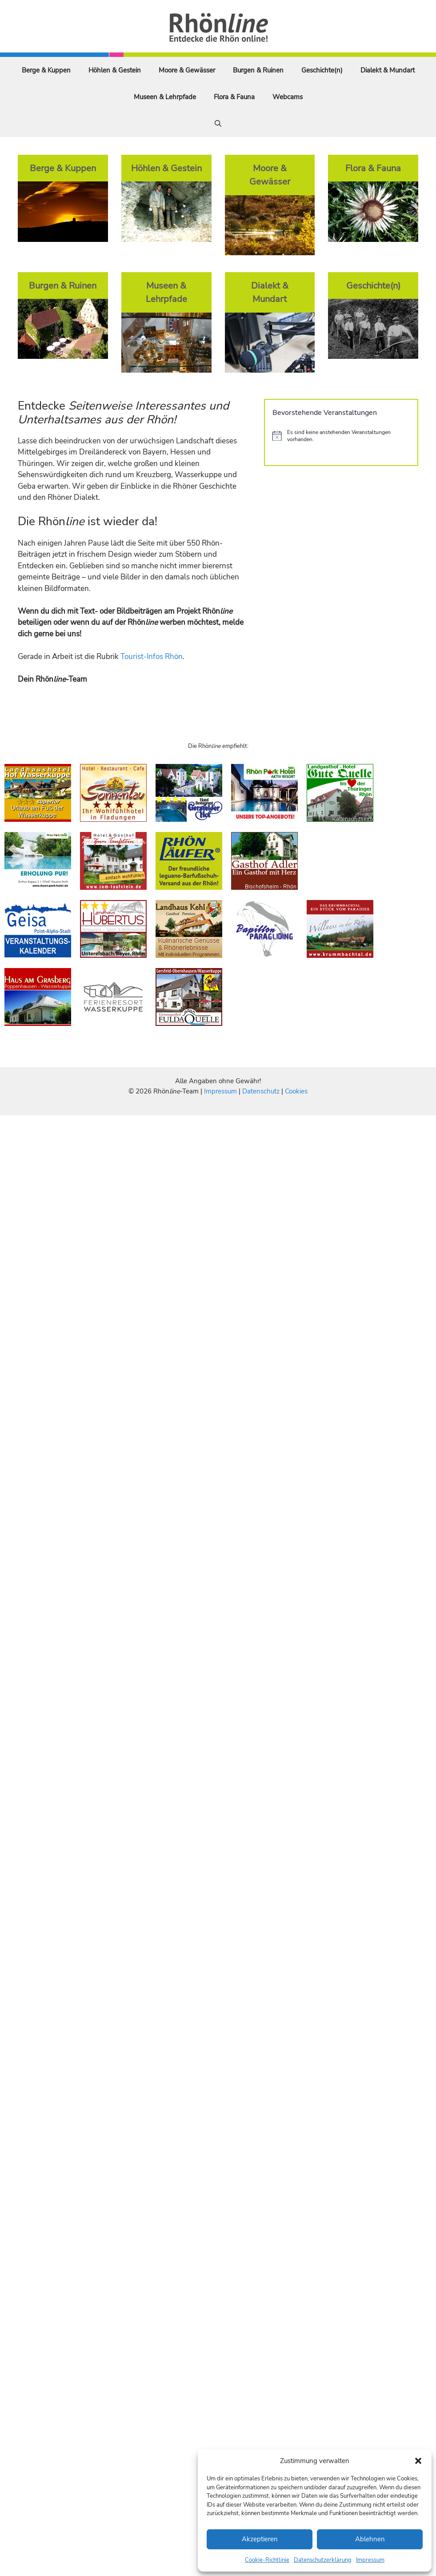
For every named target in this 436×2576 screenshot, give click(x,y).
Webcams (287, 96)
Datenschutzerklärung (323, 2560)
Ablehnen (370, 2539)
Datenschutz (261, 1091)
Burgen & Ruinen (258, 70)
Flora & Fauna (234, 96)
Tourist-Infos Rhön (151, 656)
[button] (418, 2460)
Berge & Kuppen (46, 70)
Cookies (296, 1091)
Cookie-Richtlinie (267, 2560)
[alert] (341, 436)
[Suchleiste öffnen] (218, 123)
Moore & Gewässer (187, 70)
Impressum (370, 2560)
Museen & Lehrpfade (165, 96)
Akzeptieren (260, 2539)
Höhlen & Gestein (114, 70)
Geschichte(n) (322, 70)
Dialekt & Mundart (387, 70)
